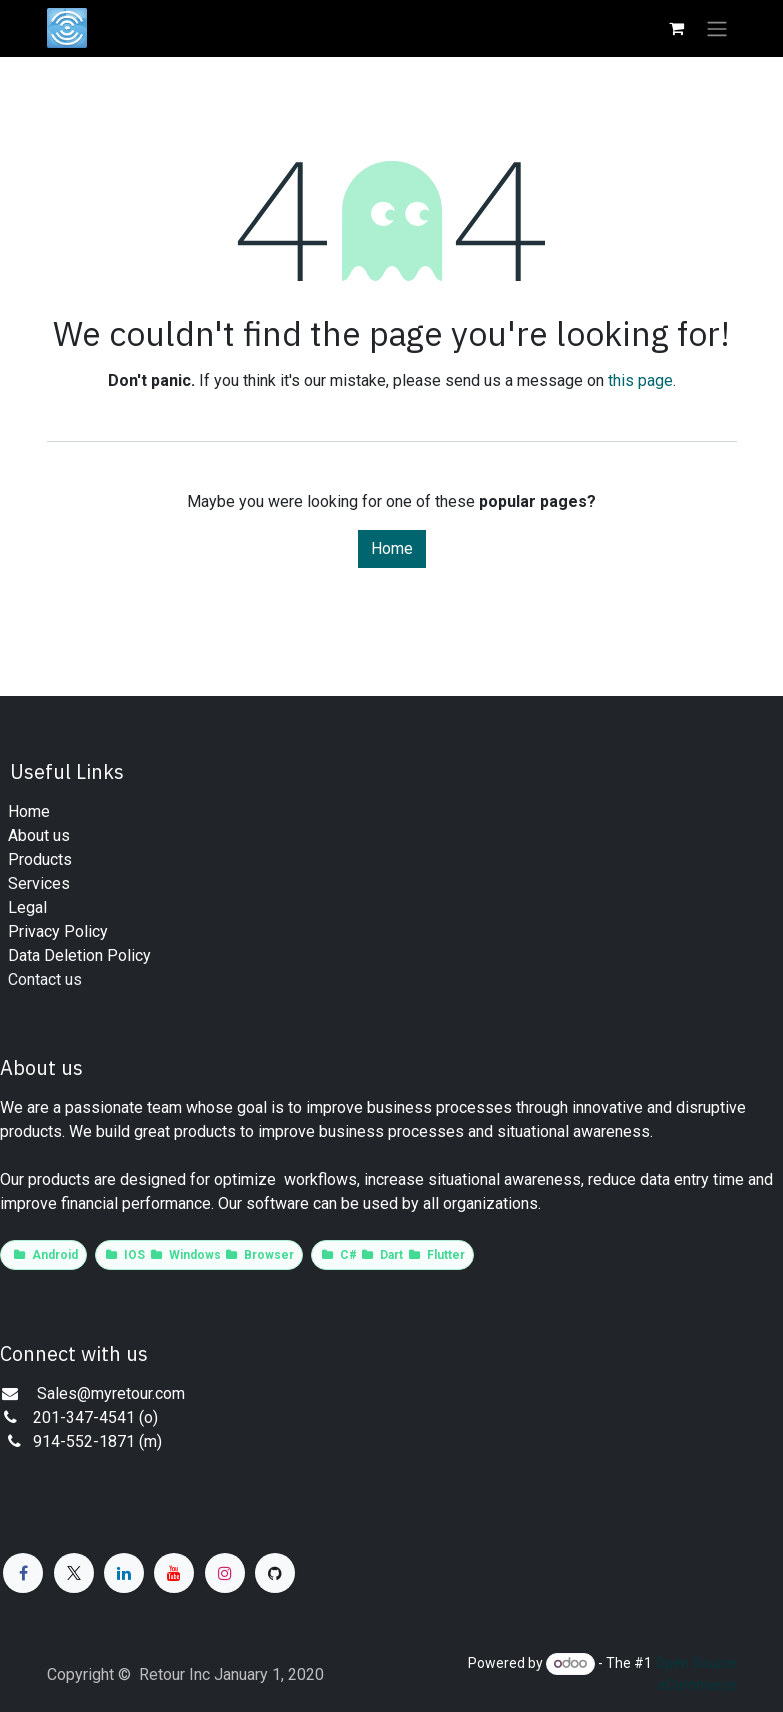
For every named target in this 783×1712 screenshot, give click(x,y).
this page (640, 380)
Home (392, 548)
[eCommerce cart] (677, 28)
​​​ (39, 883)
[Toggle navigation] (717, 28)
